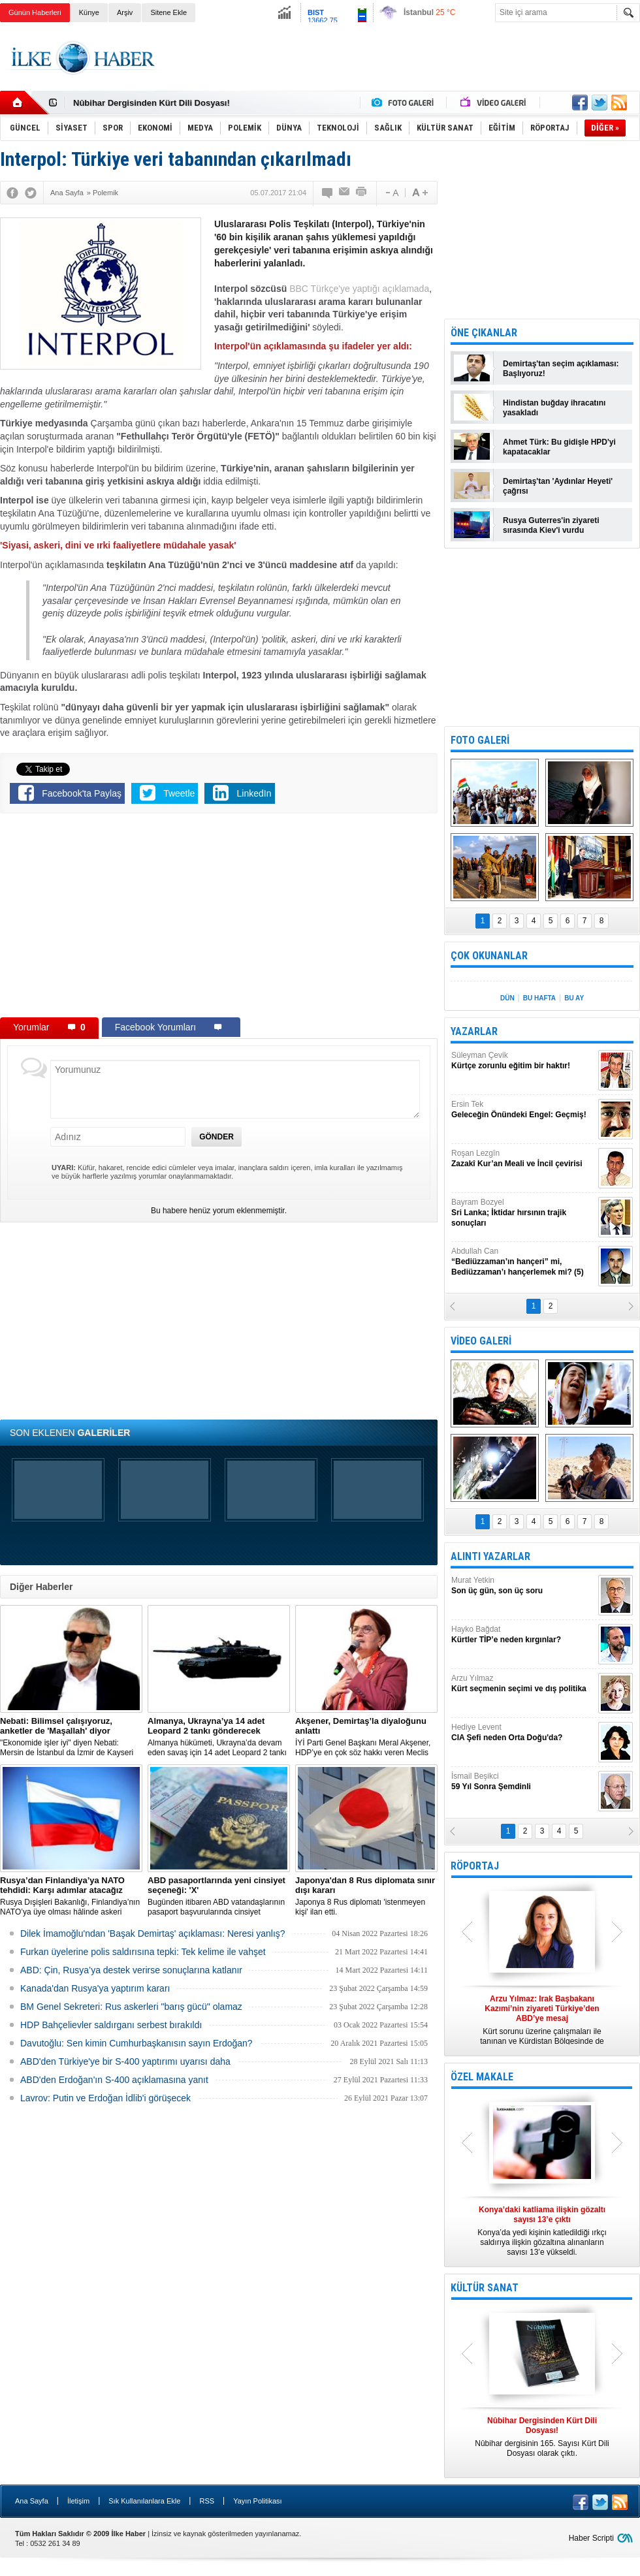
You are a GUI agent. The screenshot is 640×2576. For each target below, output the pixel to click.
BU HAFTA (539, 998)
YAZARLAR (474, 1031)
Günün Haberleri (34, 12)
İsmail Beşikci (523, 1782)
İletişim (78, 2501)
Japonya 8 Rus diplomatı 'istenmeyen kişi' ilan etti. (366, 1895)
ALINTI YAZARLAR (490, 1556)
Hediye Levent (523, 1733)
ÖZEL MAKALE (482, 2077)
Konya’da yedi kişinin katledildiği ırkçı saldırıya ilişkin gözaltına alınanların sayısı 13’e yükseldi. (542, 2231)
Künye (89, 12)
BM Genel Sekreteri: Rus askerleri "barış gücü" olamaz (131, 2006)
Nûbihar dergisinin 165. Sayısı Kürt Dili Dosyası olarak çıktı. (542, 2437)
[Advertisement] (219, 918)
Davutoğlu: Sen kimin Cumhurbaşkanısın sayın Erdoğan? (136, 2043)
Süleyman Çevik (523, 1061)
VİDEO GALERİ (481, 1341)
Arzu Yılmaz (523, 1684)
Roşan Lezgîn (523, 1159)
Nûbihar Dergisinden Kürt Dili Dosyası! (151, 103)
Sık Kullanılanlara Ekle (144, 2501)
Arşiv (125, 12)
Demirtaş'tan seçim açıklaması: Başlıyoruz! (561, 368)
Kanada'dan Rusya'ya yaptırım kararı (95, 1988)
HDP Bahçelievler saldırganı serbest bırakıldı (111, 2025)
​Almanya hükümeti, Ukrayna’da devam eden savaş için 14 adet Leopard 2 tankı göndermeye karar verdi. (219, 1737)
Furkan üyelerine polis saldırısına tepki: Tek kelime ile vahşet (143, 1952)
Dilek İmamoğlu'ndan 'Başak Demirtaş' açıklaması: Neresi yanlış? (152, 1933)
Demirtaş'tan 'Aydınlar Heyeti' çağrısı (558, 486)
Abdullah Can (523, 1262)
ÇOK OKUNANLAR (489, 955)
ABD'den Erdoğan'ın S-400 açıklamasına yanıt (114, 2080)
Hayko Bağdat (523, 1635)
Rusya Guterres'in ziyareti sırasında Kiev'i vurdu (551, 525)
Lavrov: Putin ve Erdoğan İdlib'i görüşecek (105, 2098)
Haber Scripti (591, 2538)
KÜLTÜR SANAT (485, 2288)
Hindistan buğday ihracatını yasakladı (554, 407)
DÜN (507, 998)
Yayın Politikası (257, 2501)
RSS (206, 2501)
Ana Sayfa (31, 2501)
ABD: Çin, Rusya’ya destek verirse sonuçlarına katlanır (131, 1970)
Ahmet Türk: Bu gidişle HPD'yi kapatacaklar (559, 446)
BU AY (574, 998)
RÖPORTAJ (475, 1866)
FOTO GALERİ (480, 740)
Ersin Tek (523, 1110)
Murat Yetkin (523, 1586)
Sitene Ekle (168, 12)
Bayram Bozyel (523, 1213)
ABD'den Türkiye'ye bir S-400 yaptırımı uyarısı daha (125, 2061)
